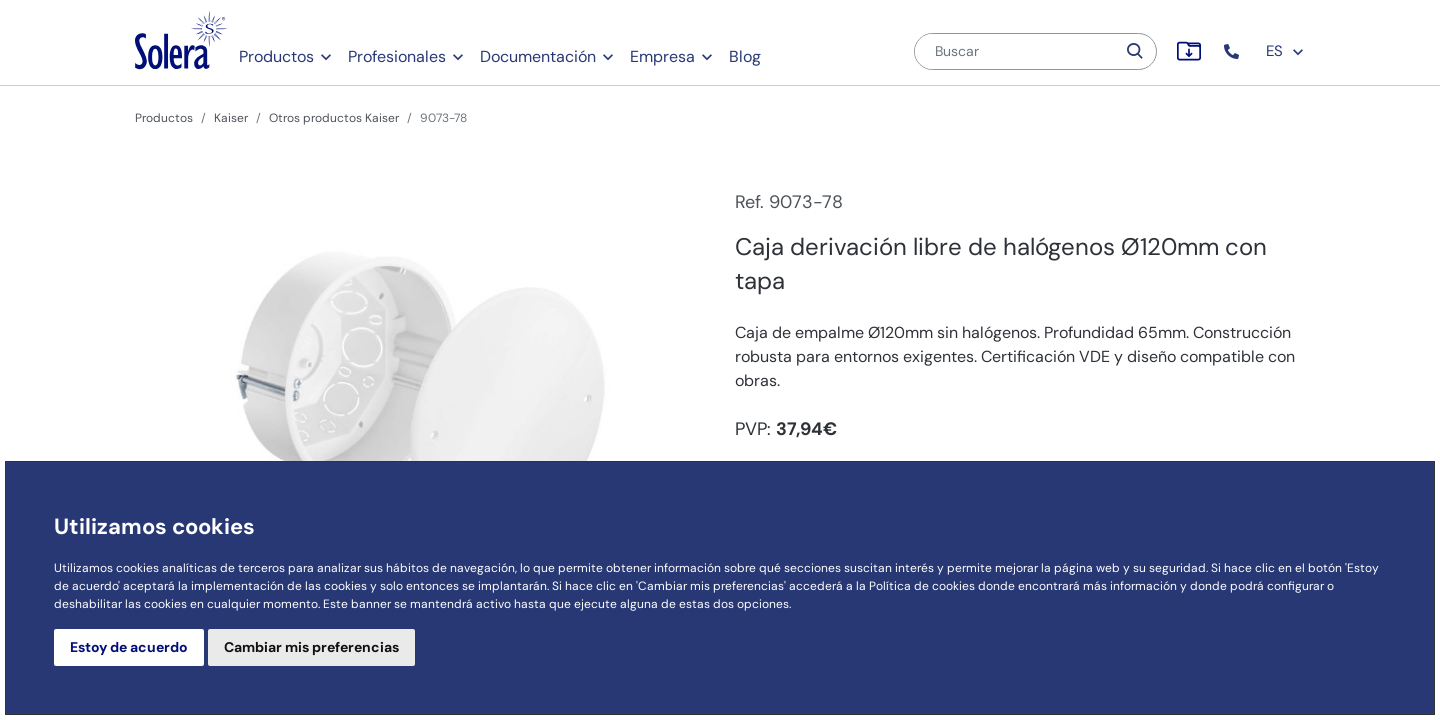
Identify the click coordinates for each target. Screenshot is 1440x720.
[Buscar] (1015, 51)
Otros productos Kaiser (334, 118)
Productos (276, 56)
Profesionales (397, 56)
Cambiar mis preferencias (311, 647)
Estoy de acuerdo (129, 647)
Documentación (538, 56)
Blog (745, 56)
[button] (1233, 51)
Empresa (662, 56)
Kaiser (231, 118)
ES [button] (1285, 51)
